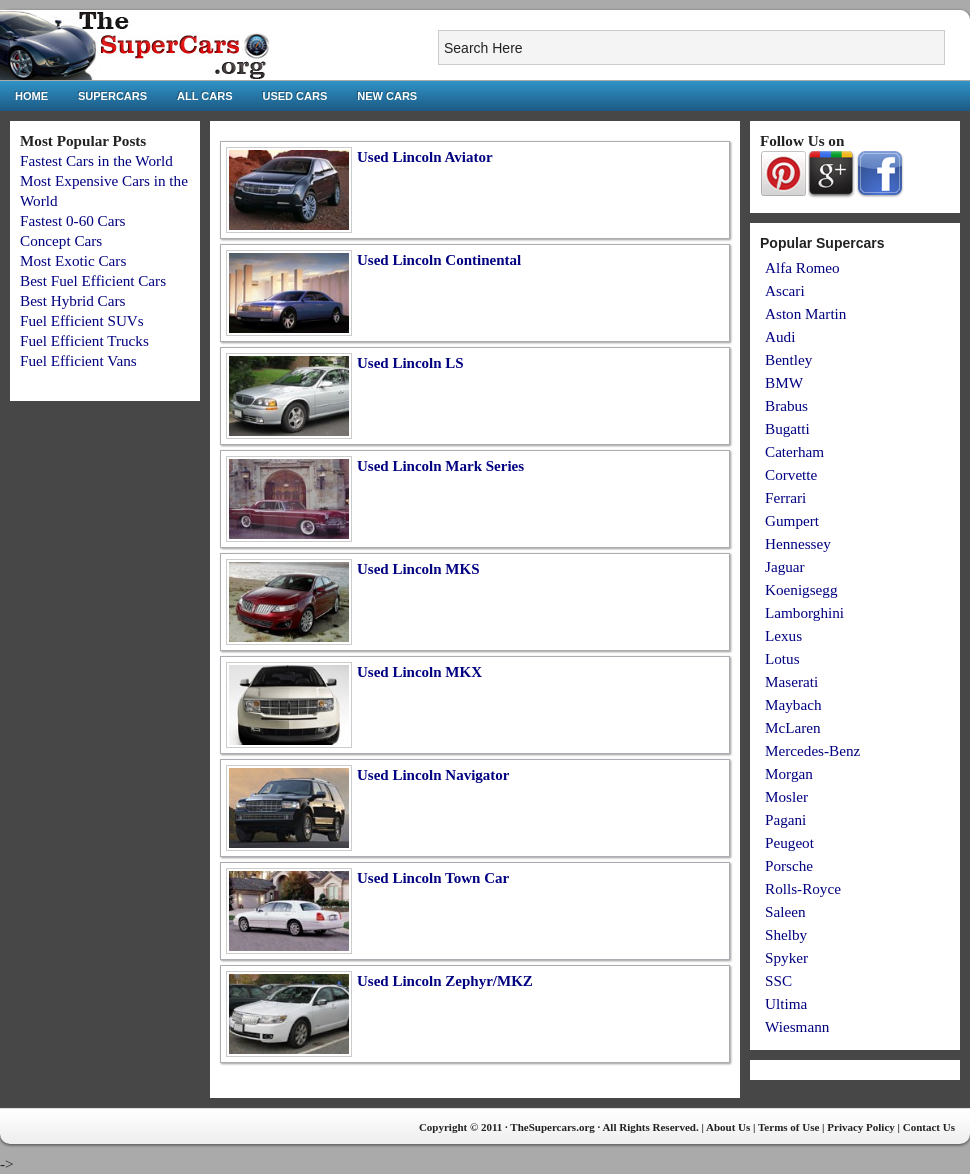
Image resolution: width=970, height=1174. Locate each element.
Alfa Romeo (802, 267)
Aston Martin (805, 313)
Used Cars (295, 96)
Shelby (786, 934)
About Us (728, 1127)
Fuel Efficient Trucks (84, 340)
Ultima (786, 1003)
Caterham (794, 451)
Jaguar (785, 566)
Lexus (783, 635)
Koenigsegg (801, 589)
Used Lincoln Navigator (433, 775)
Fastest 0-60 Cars (72, 220)
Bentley (788, 359)
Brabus (786, 405)
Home (31, 96)
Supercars (112, 96)
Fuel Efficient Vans (78, 360)
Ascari (785, 290)
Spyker (786, 957)
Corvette (791, 474)
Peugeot (789, 842)
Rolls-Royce (803, 888)
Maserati (791, 681)
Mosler (786, 796)
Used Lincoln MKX (419, 672)
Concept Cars (61, 240)
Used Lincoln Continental (439, 260)
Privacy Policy (861, 1127)
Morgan (789, 773)
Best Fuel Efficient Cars (93, 280)
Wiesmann (797, 1026)
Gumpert (792, 520)
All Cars (204, 96)
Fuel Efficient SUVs (82, 320)
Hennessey (798, 543)
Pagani (785, 819)
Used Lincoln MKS (418, 569)
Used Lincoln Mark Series (440, 466)
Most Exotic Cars (73, 260)
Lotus (782, 658)
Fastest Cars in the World (96, 160)
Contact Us (929, 1127)
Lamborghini (804, 612)
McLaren (793, 727)
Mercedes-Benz (812, 750)
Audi (780, 336)
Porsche (789, 865)
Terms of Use (788, 1127)
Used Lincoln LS (410, 363)
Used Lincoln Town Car (433, 878)
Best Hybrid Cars (72, 300)
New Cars (387, 96)
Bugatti (787, 428)
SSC (778, 980)
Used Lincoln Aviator (425, 157)
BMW (784, 382)
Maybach (793, 704)
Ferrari (785, 497)
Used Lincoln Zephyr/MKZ (445, 981)
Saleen (785, 911)
